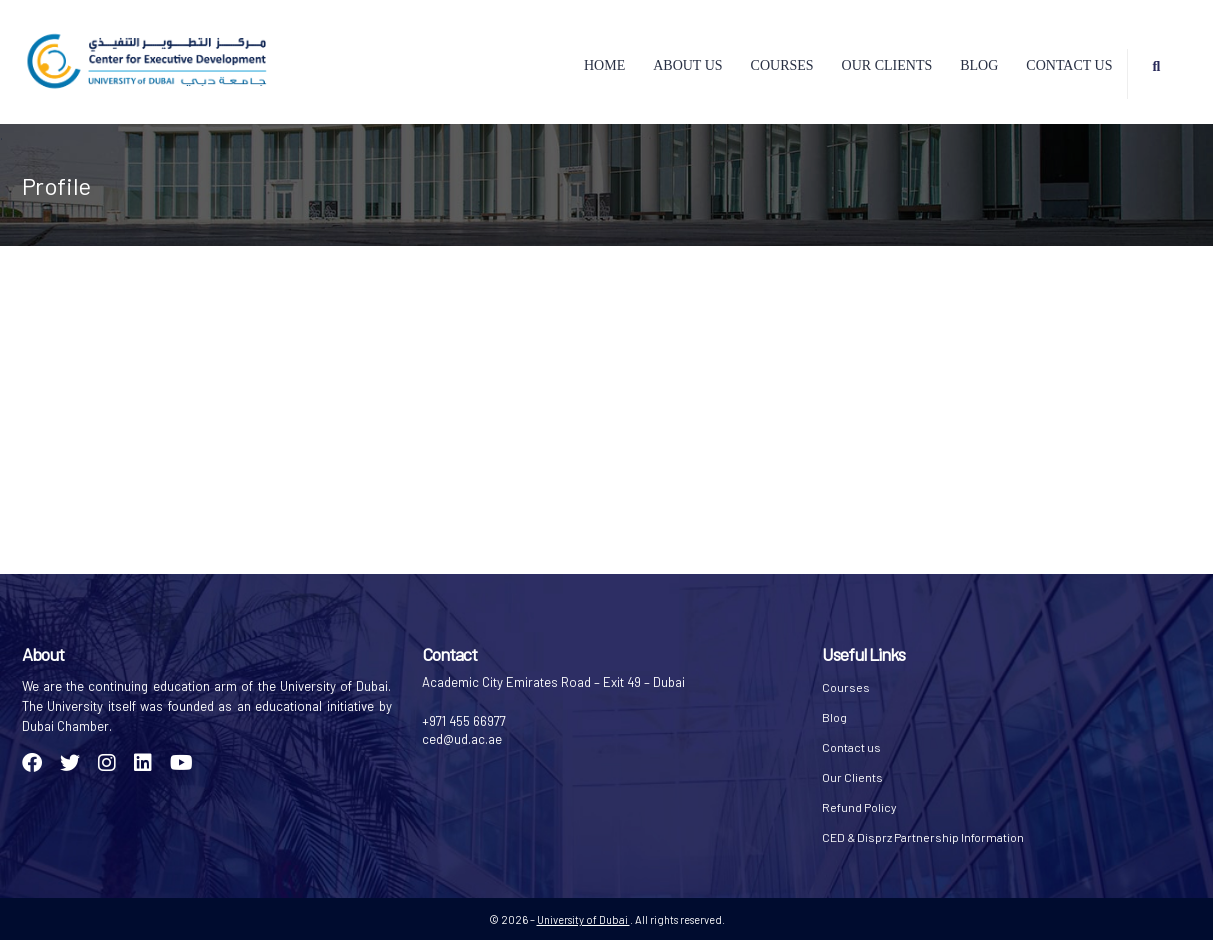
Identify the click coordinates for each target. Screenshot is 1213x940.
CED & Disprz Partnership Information (923, 837)
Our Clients (887, 65)
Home (604, 65)
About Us (687, 65)
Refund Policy (859, 807)
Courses (782, 65)
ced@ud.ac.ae (462, 739)
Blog (979, 65)
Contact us (1069, 65)
